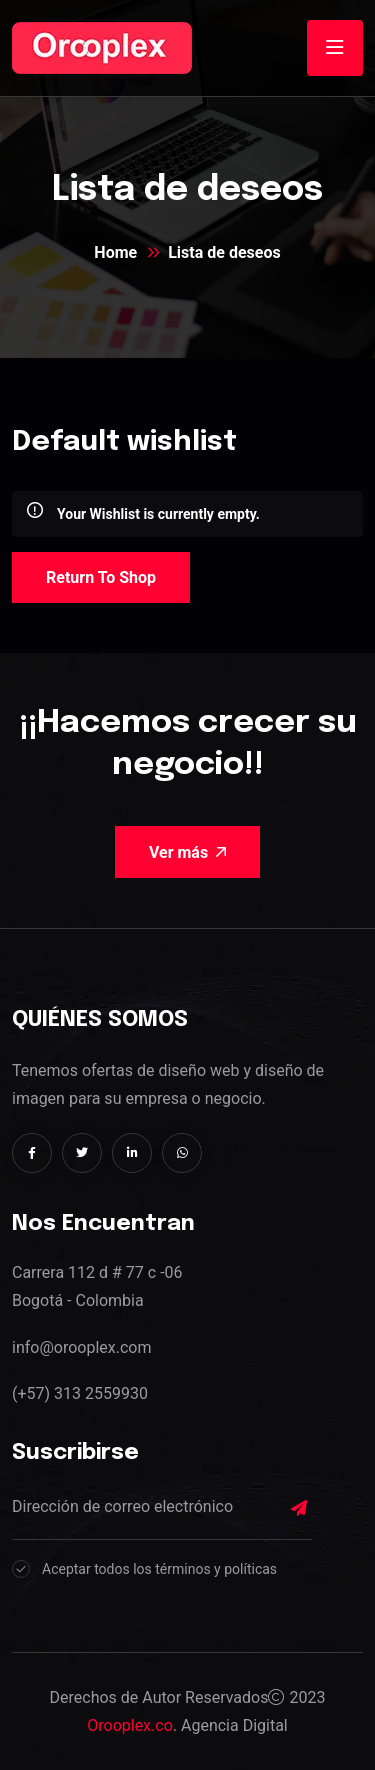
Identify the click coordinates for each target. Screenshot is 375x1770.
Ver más (187, 852)
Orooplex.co (130, 1725)
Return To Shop (101, 577)
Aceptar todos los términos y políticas (159, 1569)
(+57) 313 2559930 (80, 1393)
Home (115, 252)
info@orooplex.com (81, 1347)
